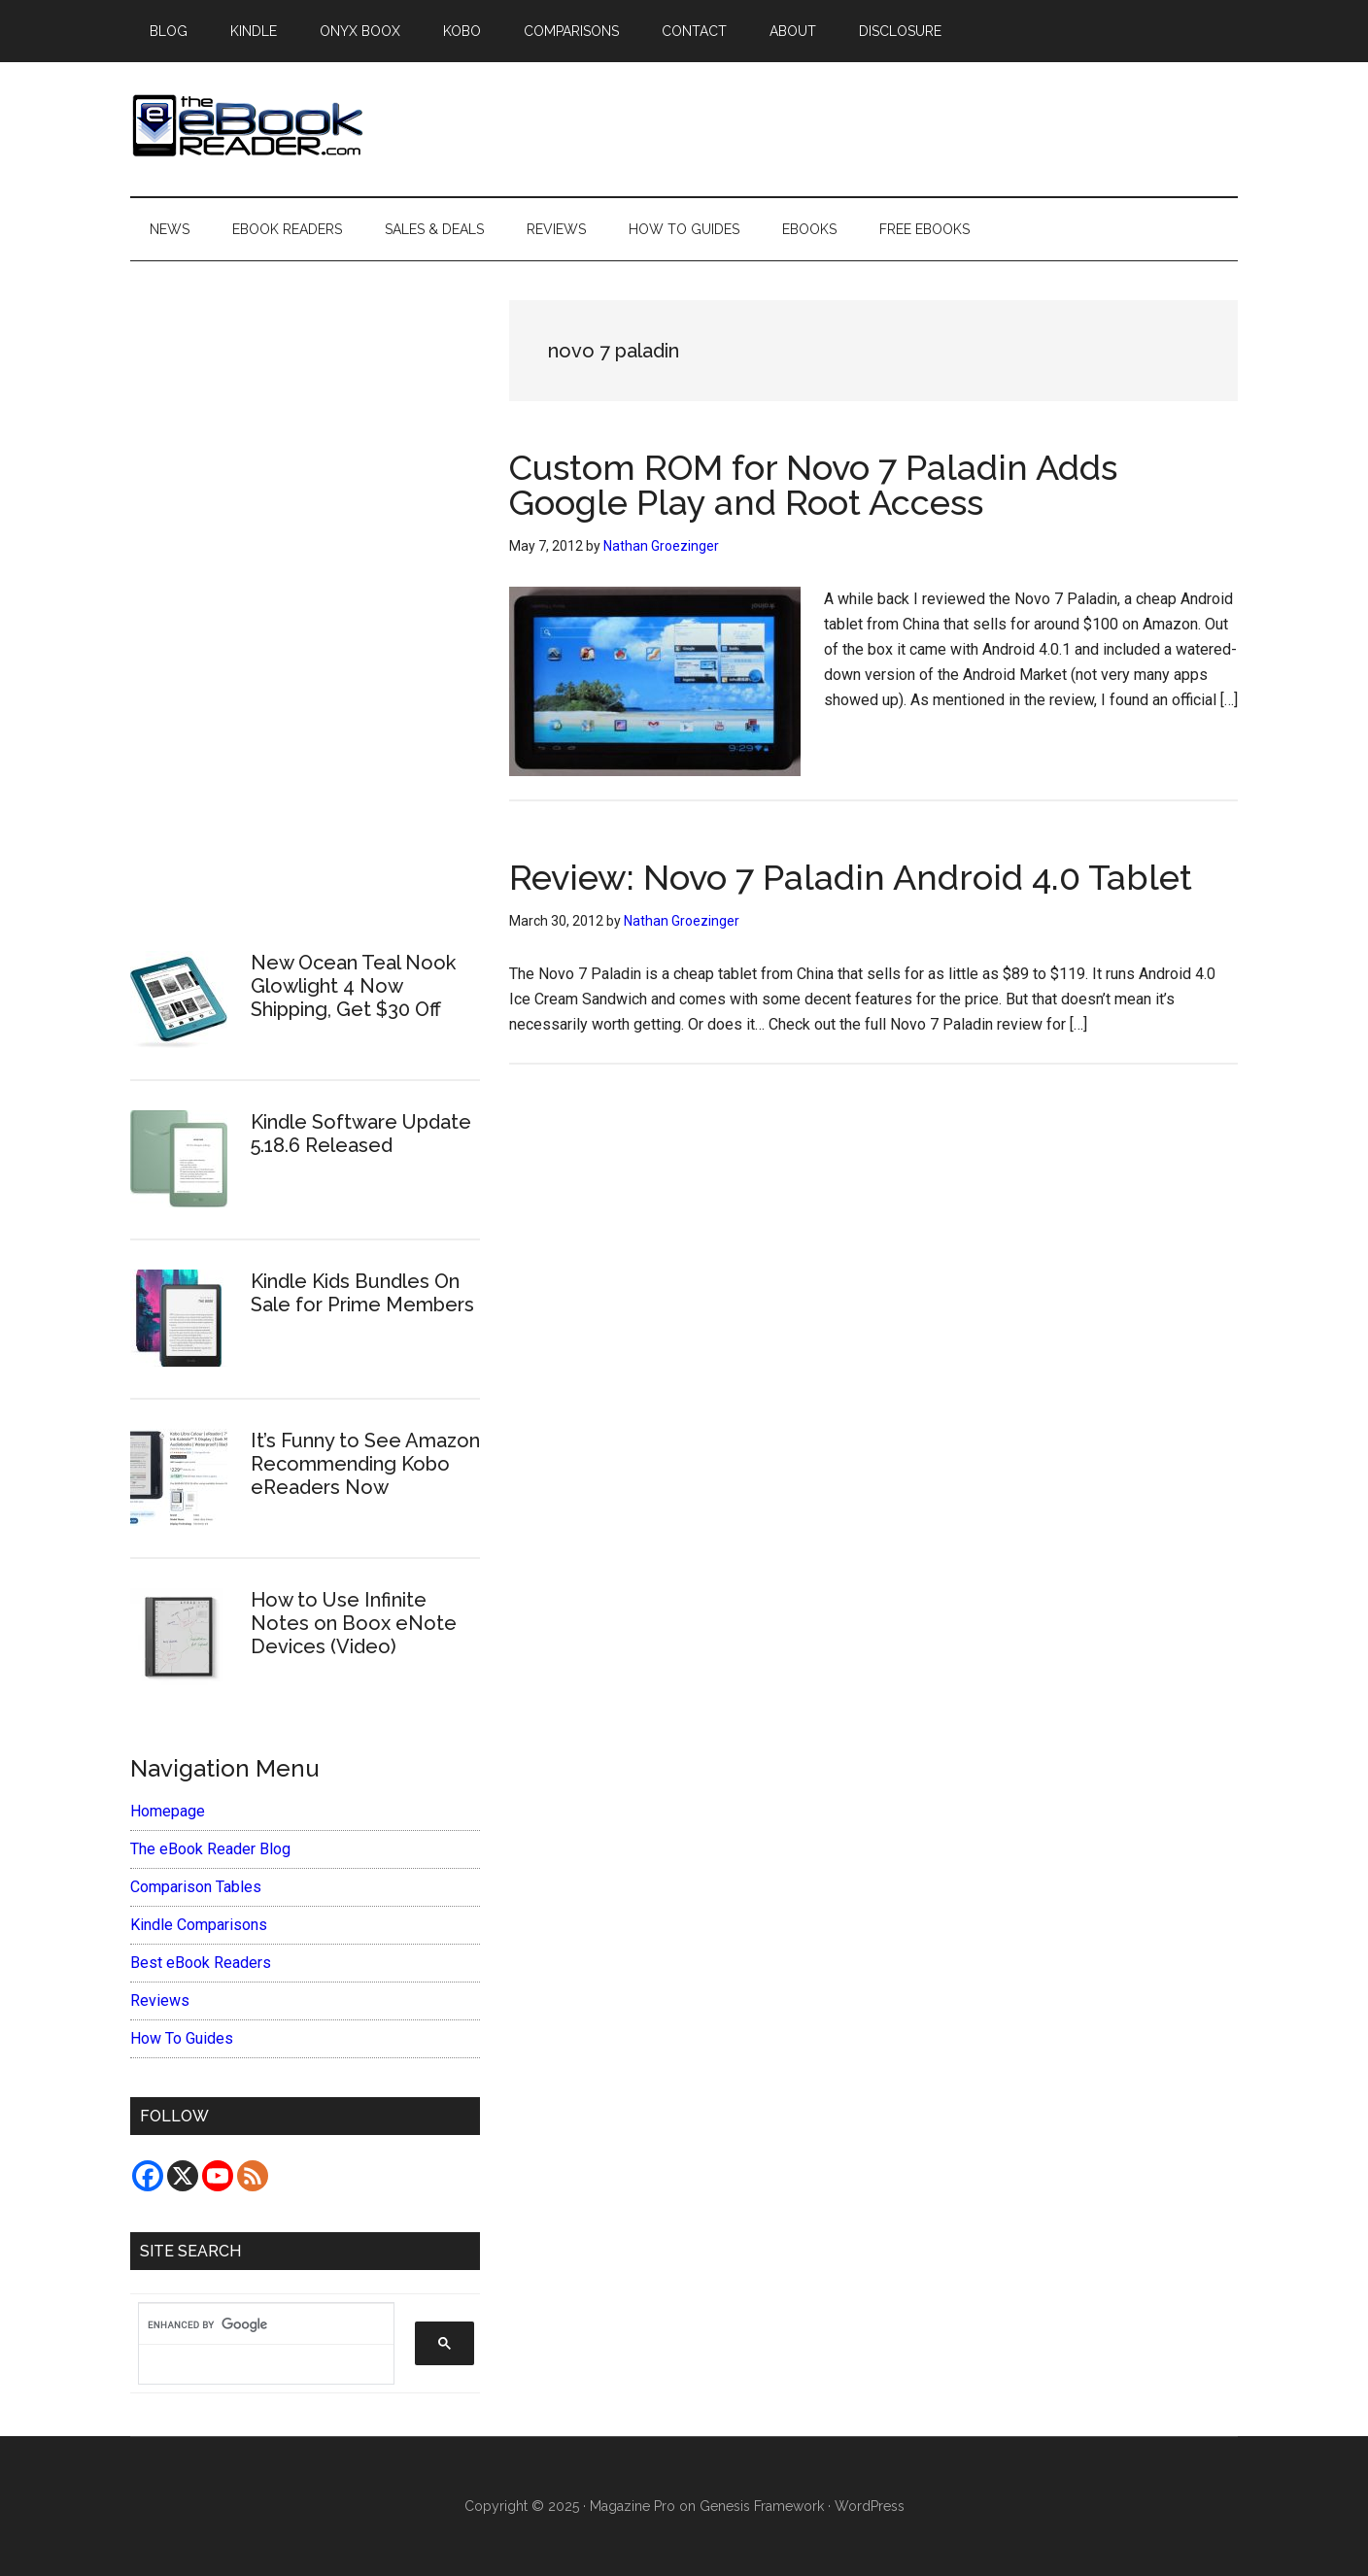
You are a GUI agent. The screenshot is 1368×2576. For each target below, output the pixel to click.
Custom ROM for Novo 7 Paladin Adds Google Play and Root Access (813, 485)
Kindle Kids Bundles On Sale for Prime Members (362, 1293)
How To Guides (181, 2038)
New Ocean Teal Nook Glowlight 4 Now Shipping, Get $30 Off (353, 986)
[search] (256, 2324)
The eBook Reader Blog (210, 1849)
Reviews (159, 2000)
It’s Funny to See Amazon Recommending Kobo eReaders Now (365, 1464)
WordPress (870, 2506)
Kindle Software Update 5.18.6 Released (361, 1133)
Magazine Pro (632, 2506)
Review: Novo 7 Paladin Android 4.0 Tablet (850, 877)
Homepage (167, 1811)
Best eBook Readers (200, 1962)
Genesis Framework (762, 2506)
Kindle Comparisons (198, 1924)
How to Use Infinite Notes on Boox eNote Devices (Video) (354, 1623)
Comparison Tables (195, 1887)
